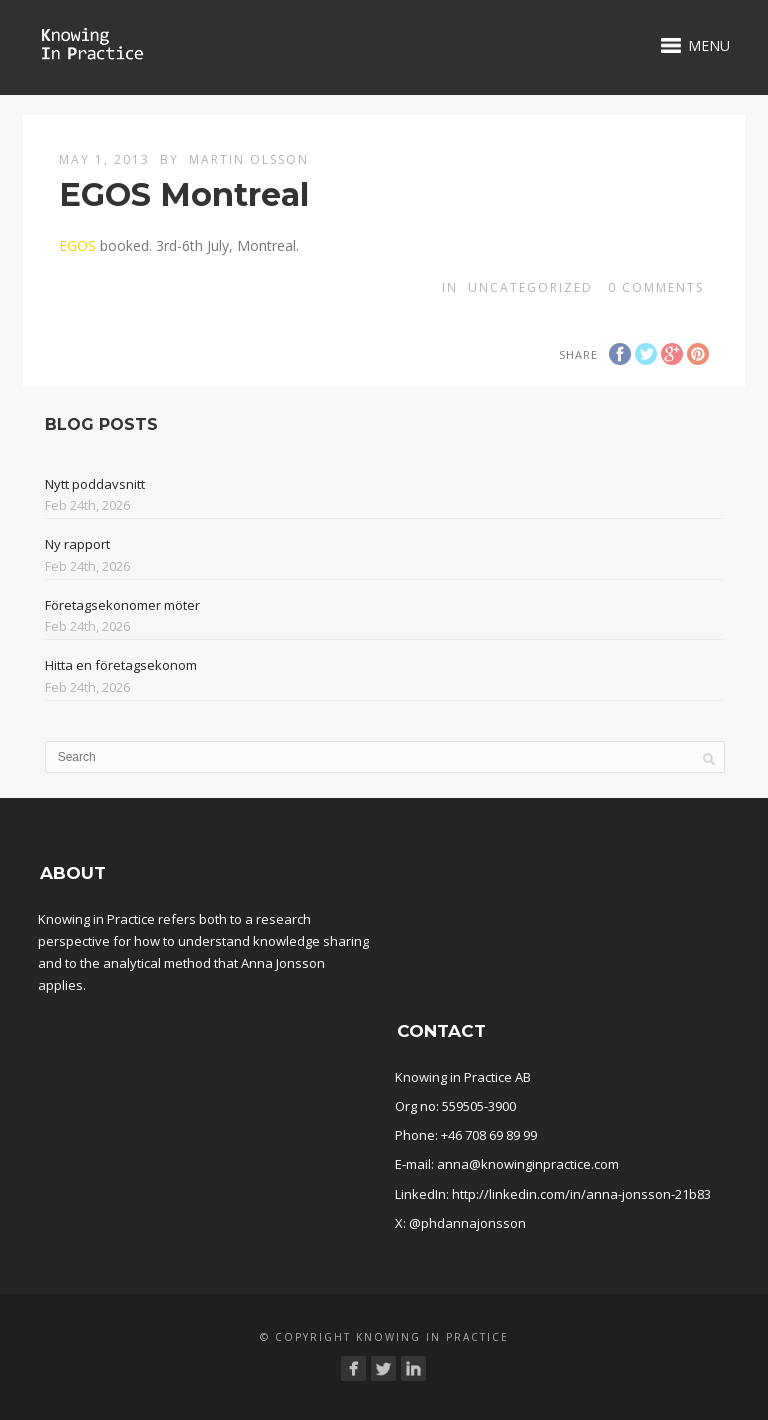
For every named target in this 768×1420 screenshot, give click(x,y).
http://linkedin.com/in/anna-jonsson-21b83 (581, 1194)
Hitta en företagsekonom (121, 665)
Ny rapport (77, 544)
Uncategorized (530, 287)
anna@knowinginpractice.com (528, 1164)
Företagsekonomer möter (122, 605)
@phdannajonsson (467, 1223)
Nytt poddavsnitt (95, 484)
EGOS (77, 245)
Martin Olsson (249, 159)
